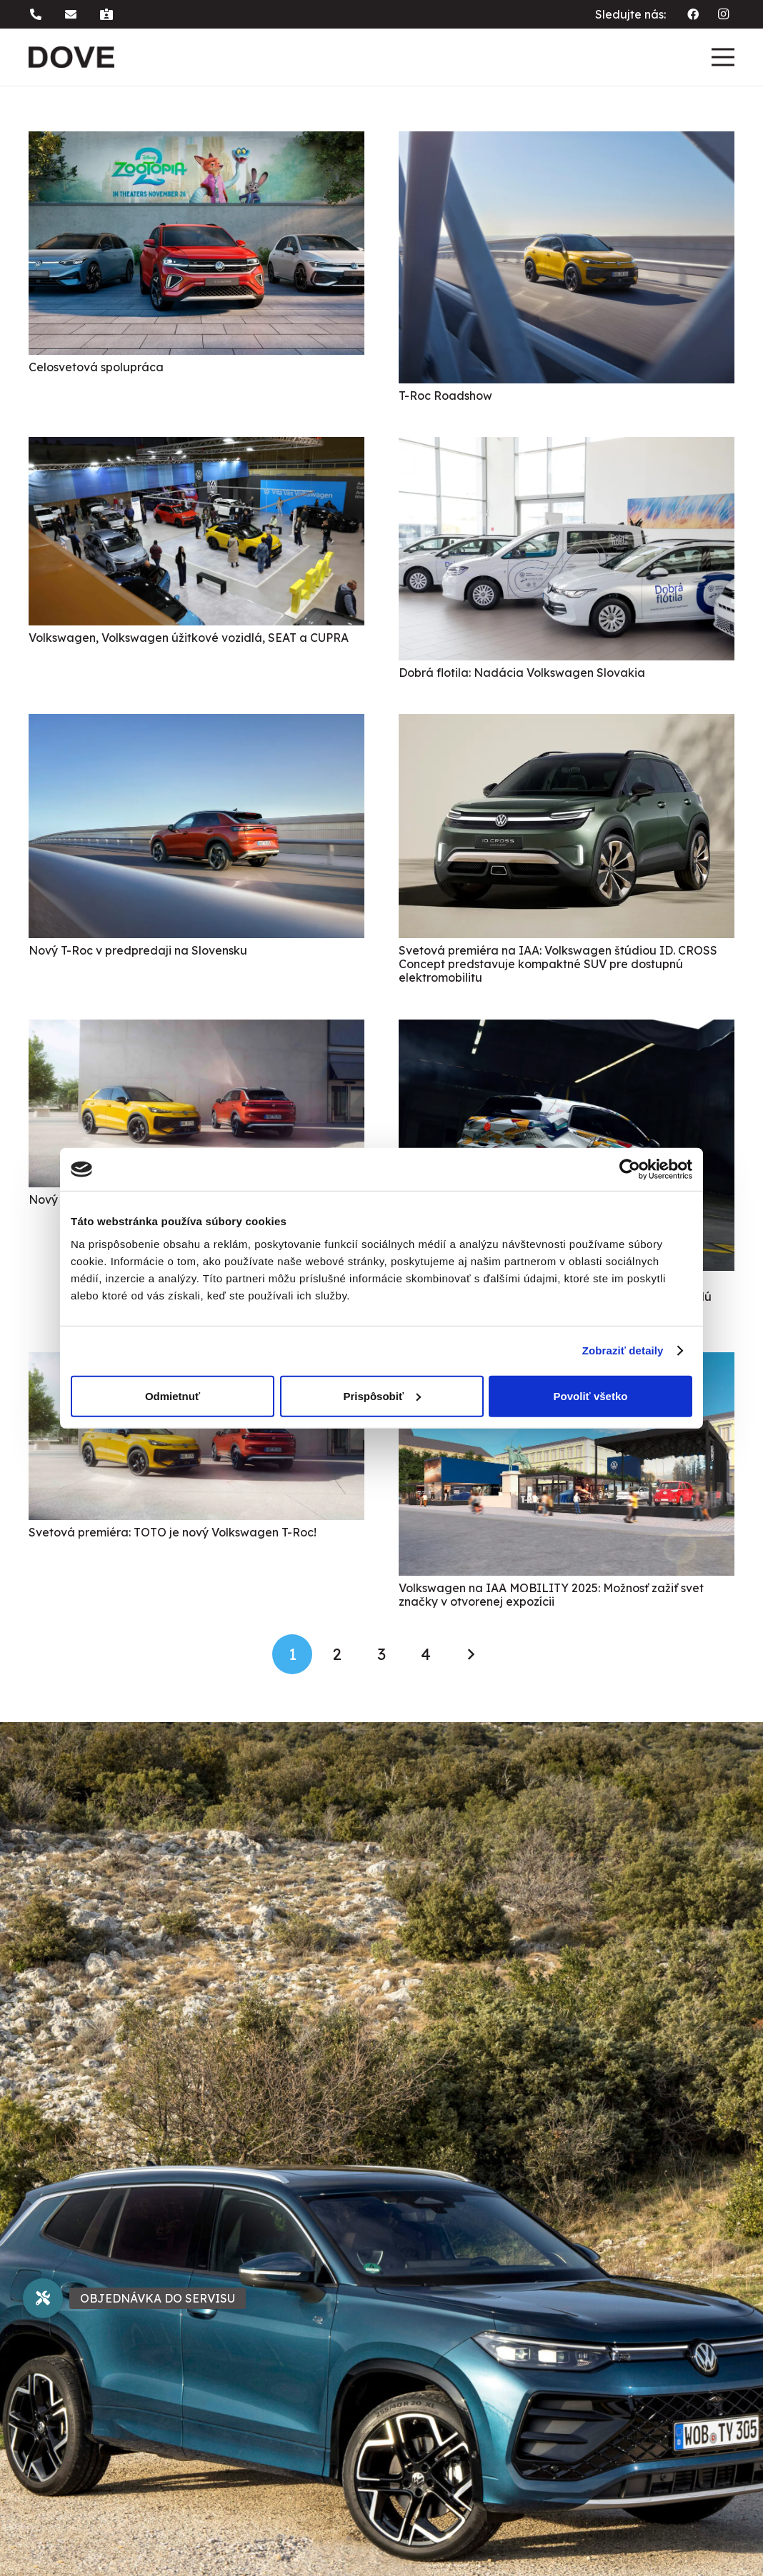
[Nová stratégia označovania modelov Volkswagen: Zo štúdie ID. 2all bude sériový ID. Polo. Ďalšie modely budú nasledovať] (566, 1029)
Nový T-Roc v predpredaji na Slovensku (138, 950)
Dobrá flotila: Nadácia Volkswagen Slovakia (522, 672)
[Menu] (723, 57)
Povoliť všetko (591, 1395)
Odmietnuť (172, 1395)
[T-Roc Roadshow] (566, 141)
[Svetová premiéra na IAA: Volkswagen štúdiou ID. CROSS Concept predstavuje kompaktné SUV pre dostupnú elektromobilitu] (566, 724)
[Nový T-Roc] (196, 1029)
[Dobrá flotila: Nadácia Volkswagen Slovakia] (566, 447)
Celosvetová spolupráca (96, 367)
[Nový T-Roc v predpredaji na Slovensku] (196, 724)
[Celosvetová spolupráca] (196, 141)
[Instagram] (723, 14)
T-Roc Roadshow (445, 395)
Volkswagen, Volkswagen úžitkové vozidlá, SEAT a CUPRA (189, 637)
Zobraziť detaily (623, 1350)
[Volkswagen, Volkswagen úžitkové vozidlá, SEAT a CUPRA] (196, 447)
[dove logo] (71, 57)
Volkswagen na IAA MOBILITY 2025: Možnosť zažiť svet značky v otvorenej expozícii (551, 1595)
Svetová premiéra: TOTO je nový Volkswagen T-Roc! (172, 1532)
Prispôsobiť (382, 1395)
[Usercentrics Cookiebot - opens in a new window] (629, 1169)
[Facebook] (693, 14)
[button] (38, 14)
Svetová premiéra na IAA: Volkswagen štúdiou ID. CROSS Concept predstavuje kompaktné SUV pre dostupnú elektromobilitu (558, 964)
